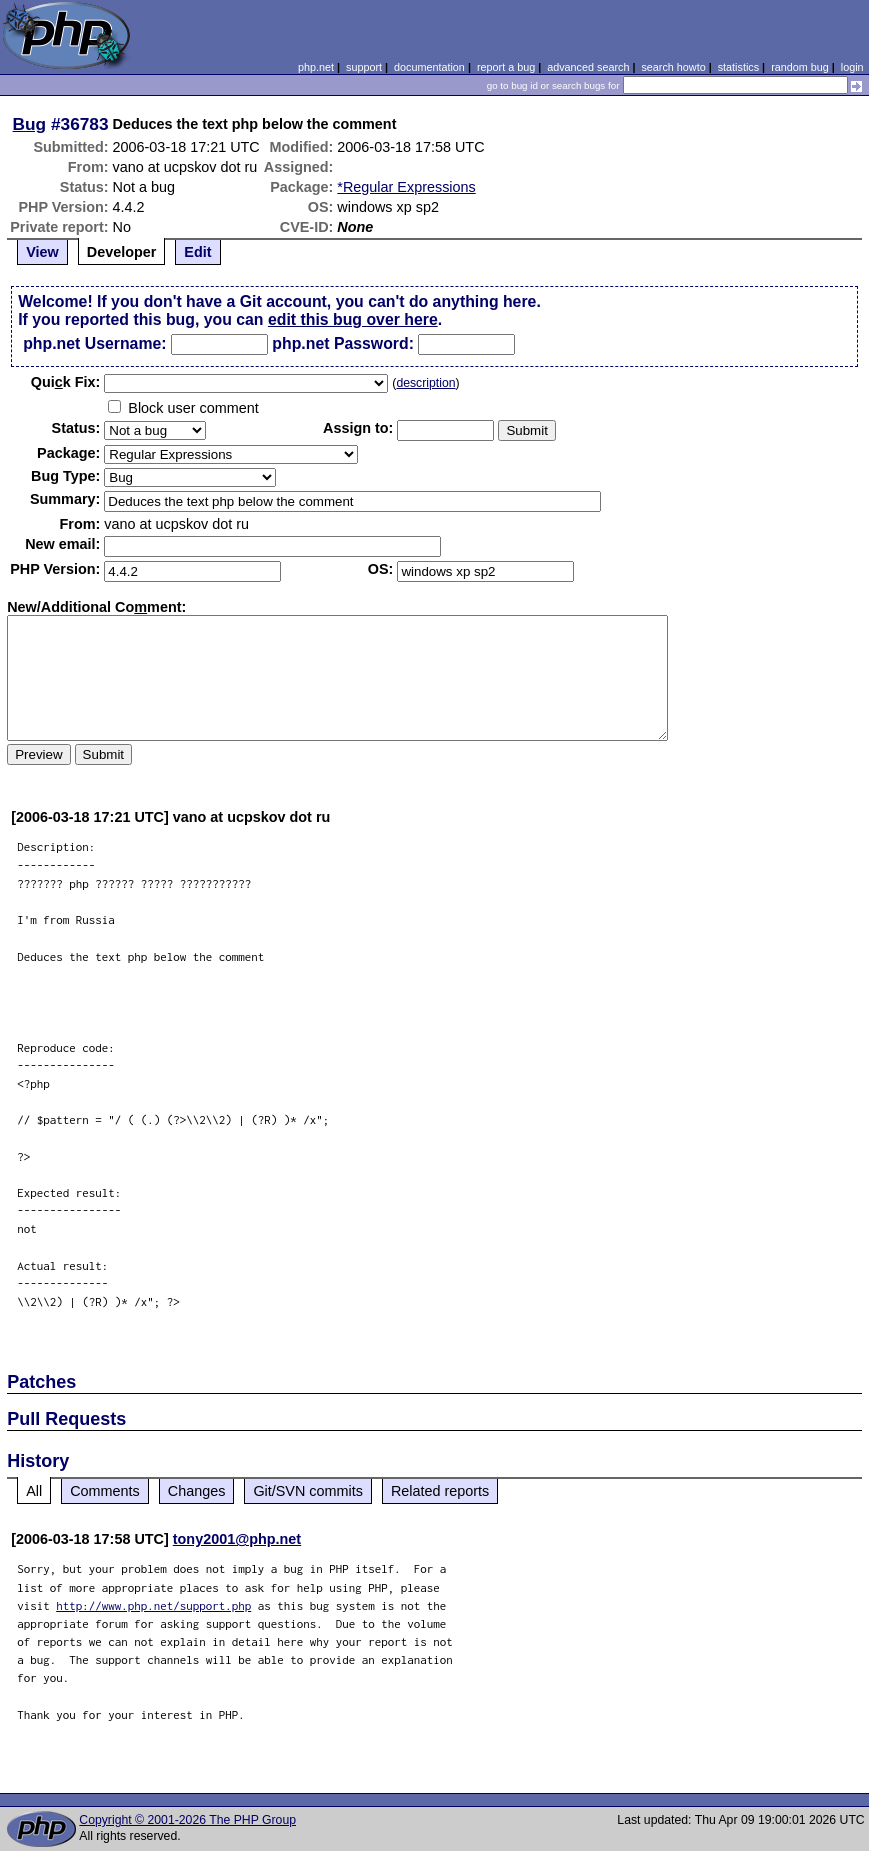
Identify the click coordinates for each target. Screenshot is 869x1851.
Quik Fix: (66, 382)
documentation (429, 67)
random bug (800, 67)
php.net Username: (94, 343)
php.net (316, 67)
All (34, 1491)
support (364, 67)
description (425, 383)
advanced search (588, 67)
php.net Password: (343, 343)
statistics (738, 67)
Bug (30, 124)
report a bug (506, 67)
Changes (197, 1491)
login (852, 67)
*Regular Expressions (406, 187)
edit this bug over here (353, 319)
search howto (673, 67)
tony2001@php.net (237, 1539)
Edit (197, 252)
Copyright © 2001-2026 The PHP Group (187, 1820)
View (42, 252)
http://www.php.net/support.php (153, 1605)
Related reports (440, 1491)
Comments (105, 1491)
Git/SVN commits (308, 1491)
